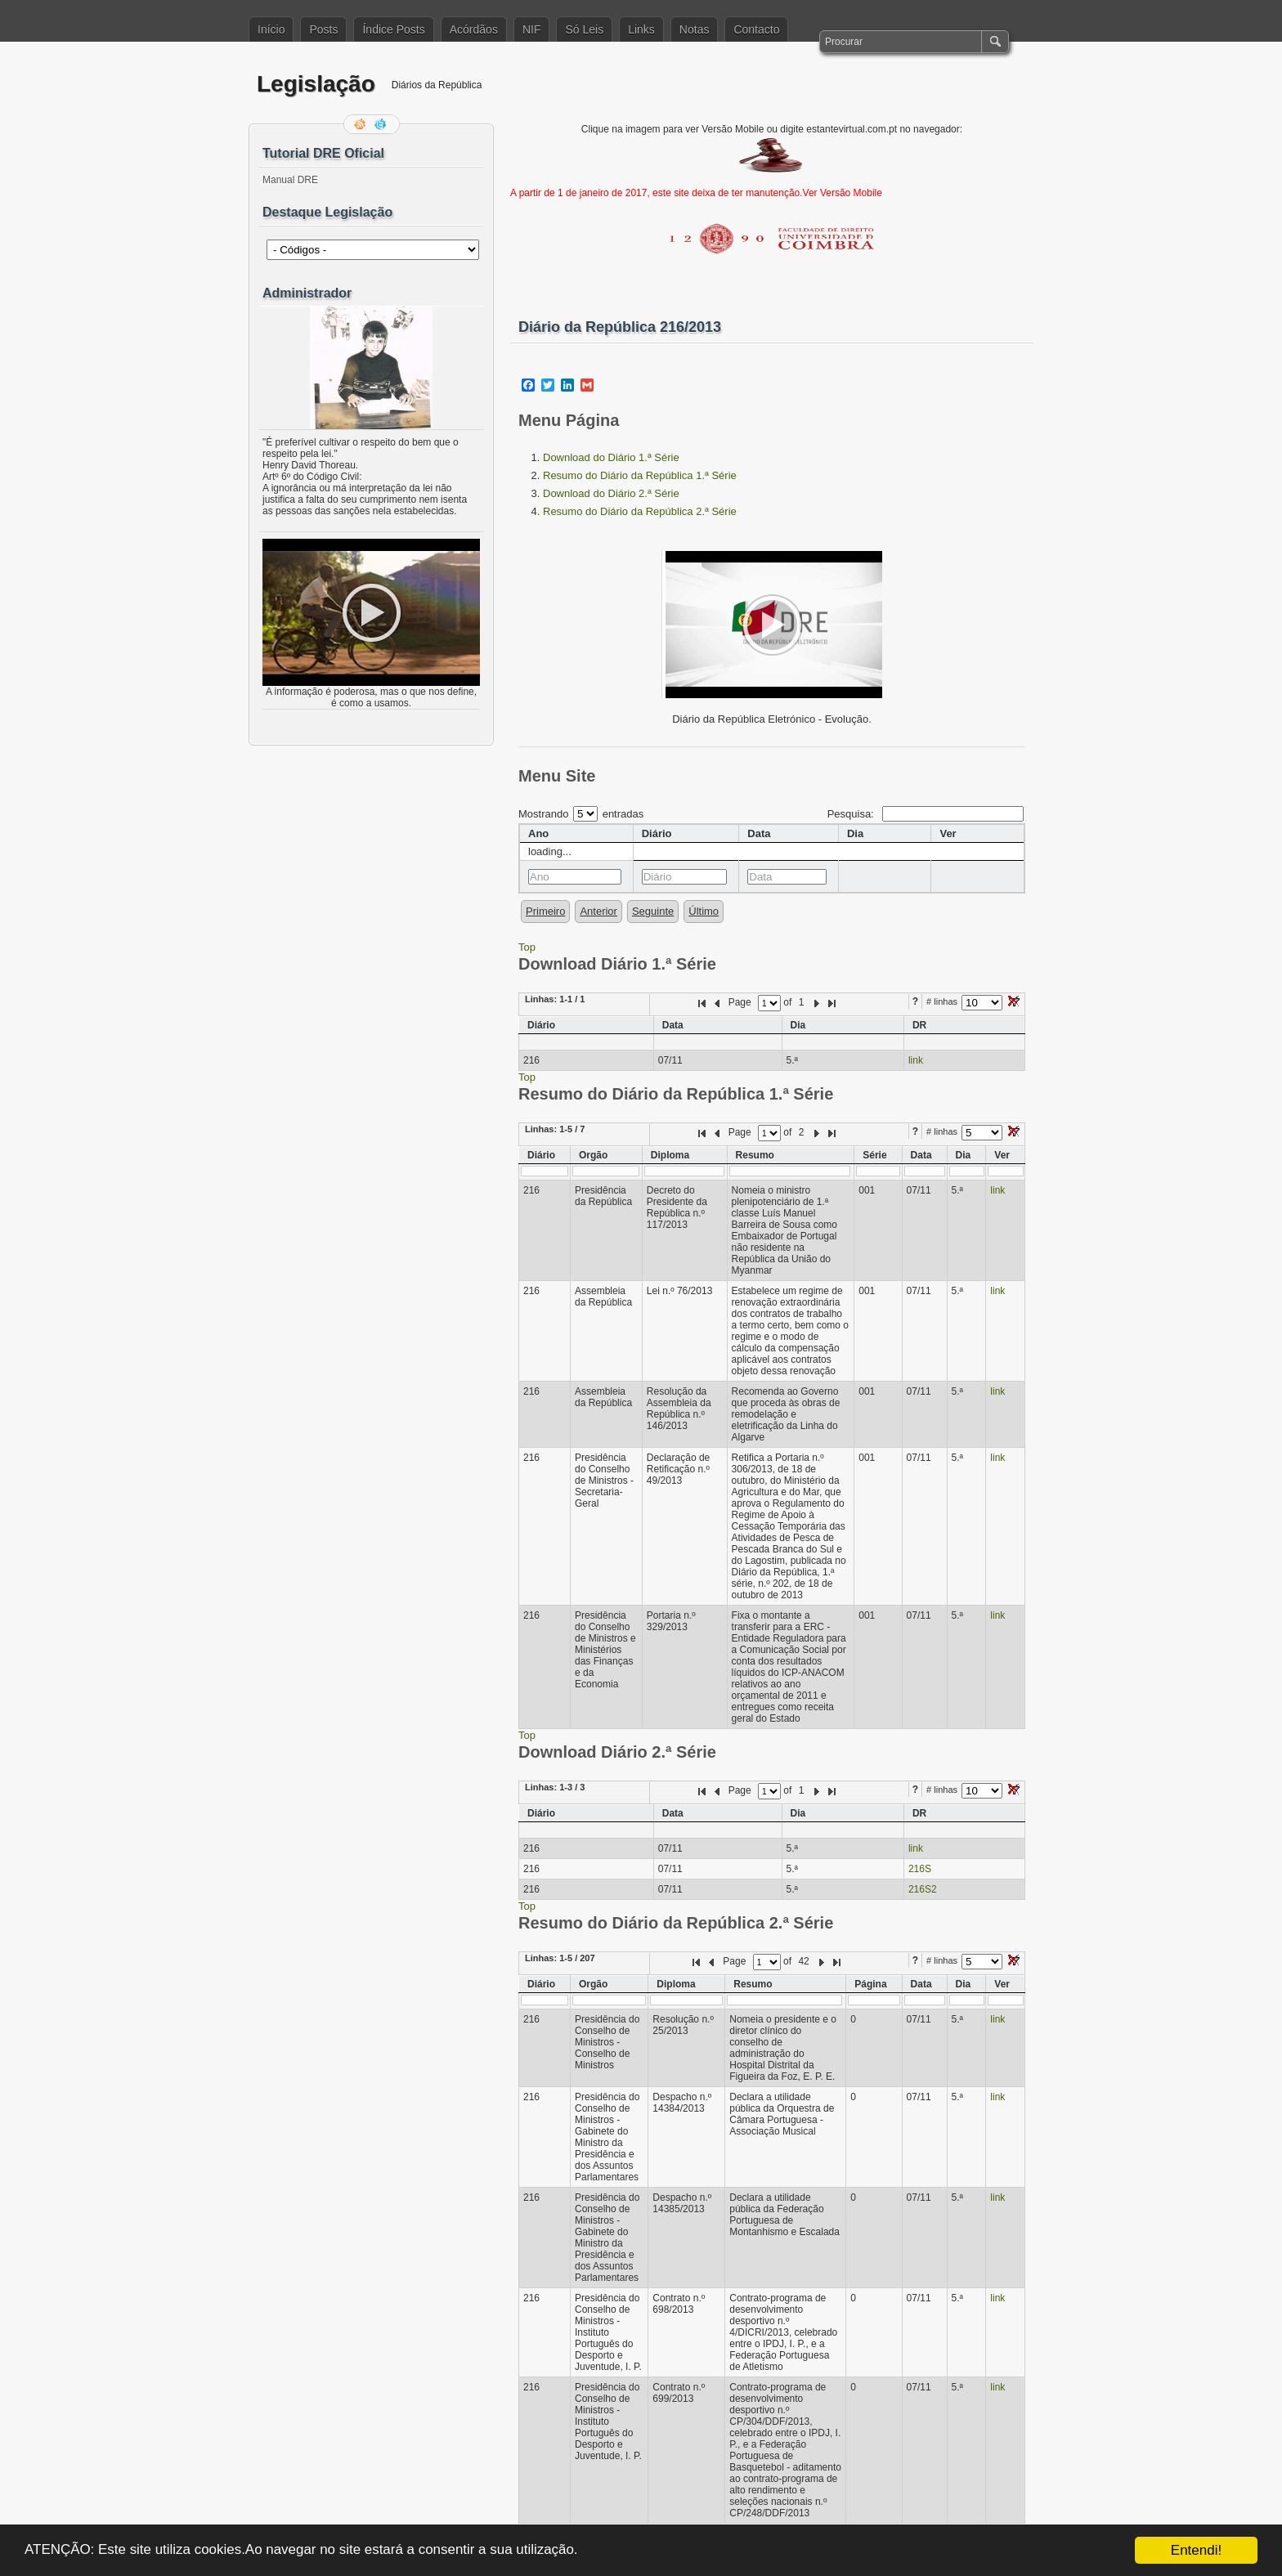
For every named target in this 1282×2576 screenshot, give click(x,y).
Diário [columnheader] (657, 833)
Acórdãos (474, 29)
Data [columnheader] (758, 833)
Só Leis (584, 29)
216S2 (922, 1889)
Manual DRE (290, 180)
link (915, 1060)
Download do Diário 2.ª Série (611, 493)
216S (919, 1869)
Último (703, 911)
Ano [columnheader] (538, 833)
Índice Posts (393, 29)
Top (527, 947)
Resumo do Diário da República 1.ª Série (640, 475)
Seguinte (653, 911)
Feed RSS (361, 124)
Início (271, 29)
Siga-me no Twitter (382, 124)
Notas (694, 29)
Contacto (756, 29)
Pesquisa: (925, 814)
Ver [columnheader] (947, 833)
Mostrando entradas (580, 814)
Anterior (598, 911)
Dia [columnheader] (855, 833)
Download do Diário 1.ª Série (611, 457)
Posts (323, 29)
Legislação (316, 83)
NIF (531, 29)
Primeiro (545, 911)
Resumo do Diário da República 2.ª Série (640, 511)
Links (641, 29)
